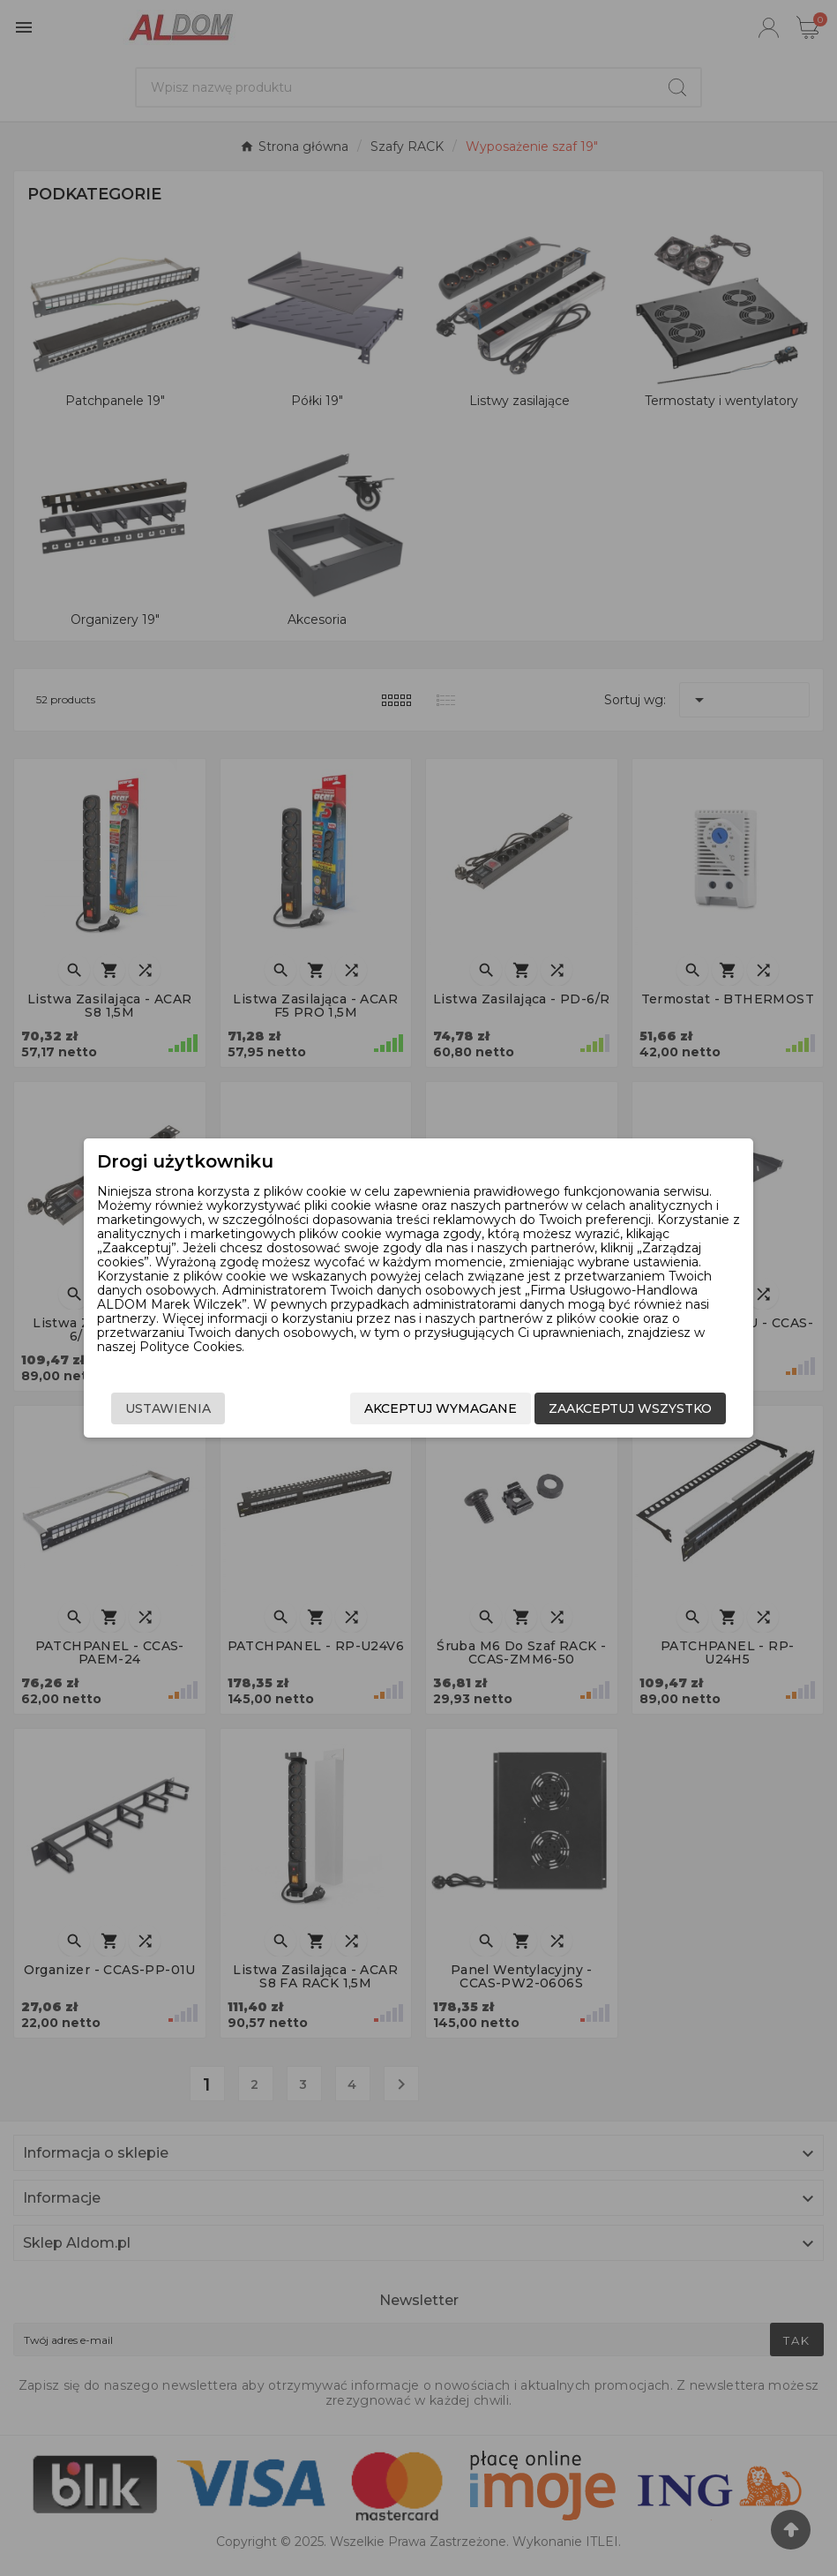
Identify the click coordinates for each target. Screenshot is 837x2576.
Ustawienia (168, 1408)
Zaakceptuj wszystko (630, 1408)
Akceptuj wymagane (440, 1408)
